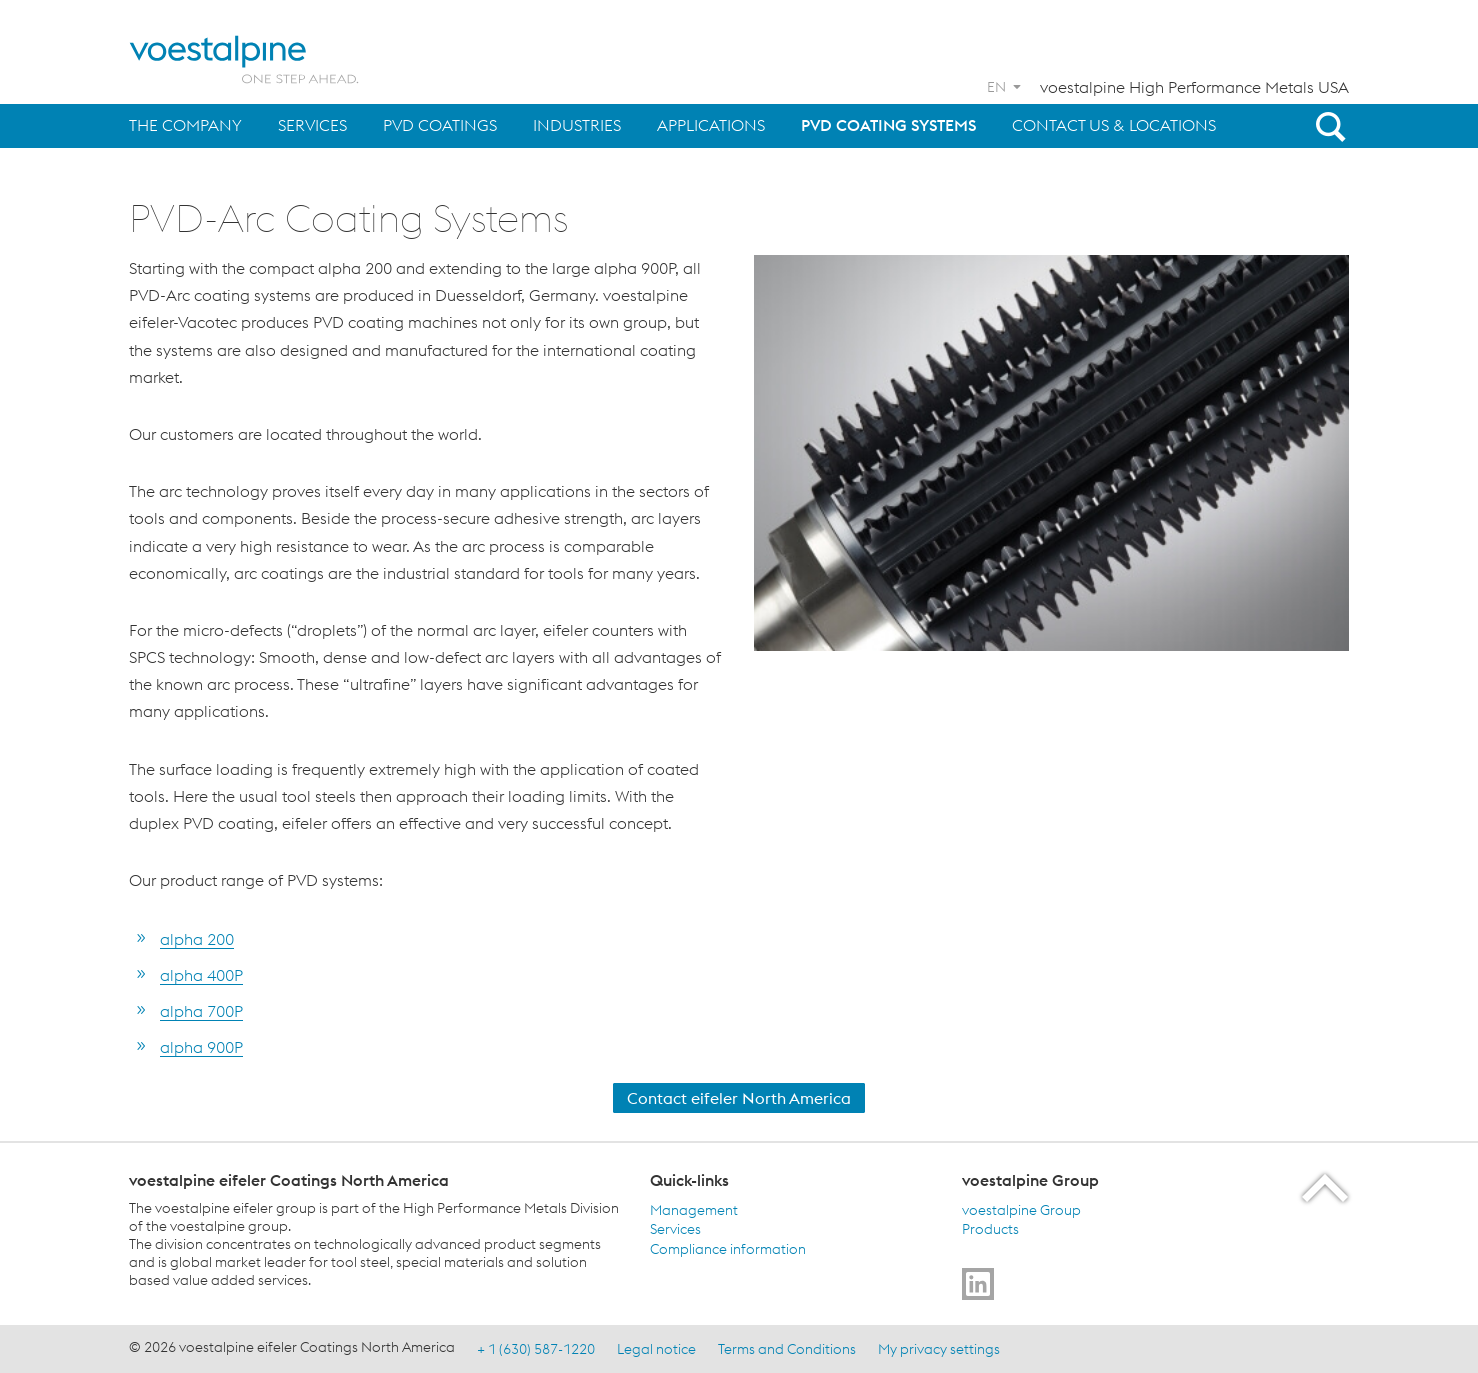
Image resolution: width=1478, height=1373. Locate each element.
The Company (185, 125)
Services (312, 125)
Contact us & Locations (1114, 125)
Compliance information (728, 1248)
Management (694, 1209)
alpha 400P (201, 975)
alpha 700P (201, 1011)
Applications (711, 125)
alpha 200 (197, 939)
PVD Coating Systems (888, 125)
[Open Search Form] (1327, 126)
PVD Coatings (440, 125)
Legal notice (656, 1348)
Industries (577, 125)
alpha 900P (201, 1047)
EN (996, 87)
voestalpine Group (1021, 1209)
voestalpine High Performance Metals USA (1194, 87)
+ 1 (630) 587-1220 (536, 1348)
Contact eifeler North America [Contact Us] (739, 1098)
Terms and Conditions (787, 1348)
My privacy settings (939, 1348)
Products (990, 1229)
